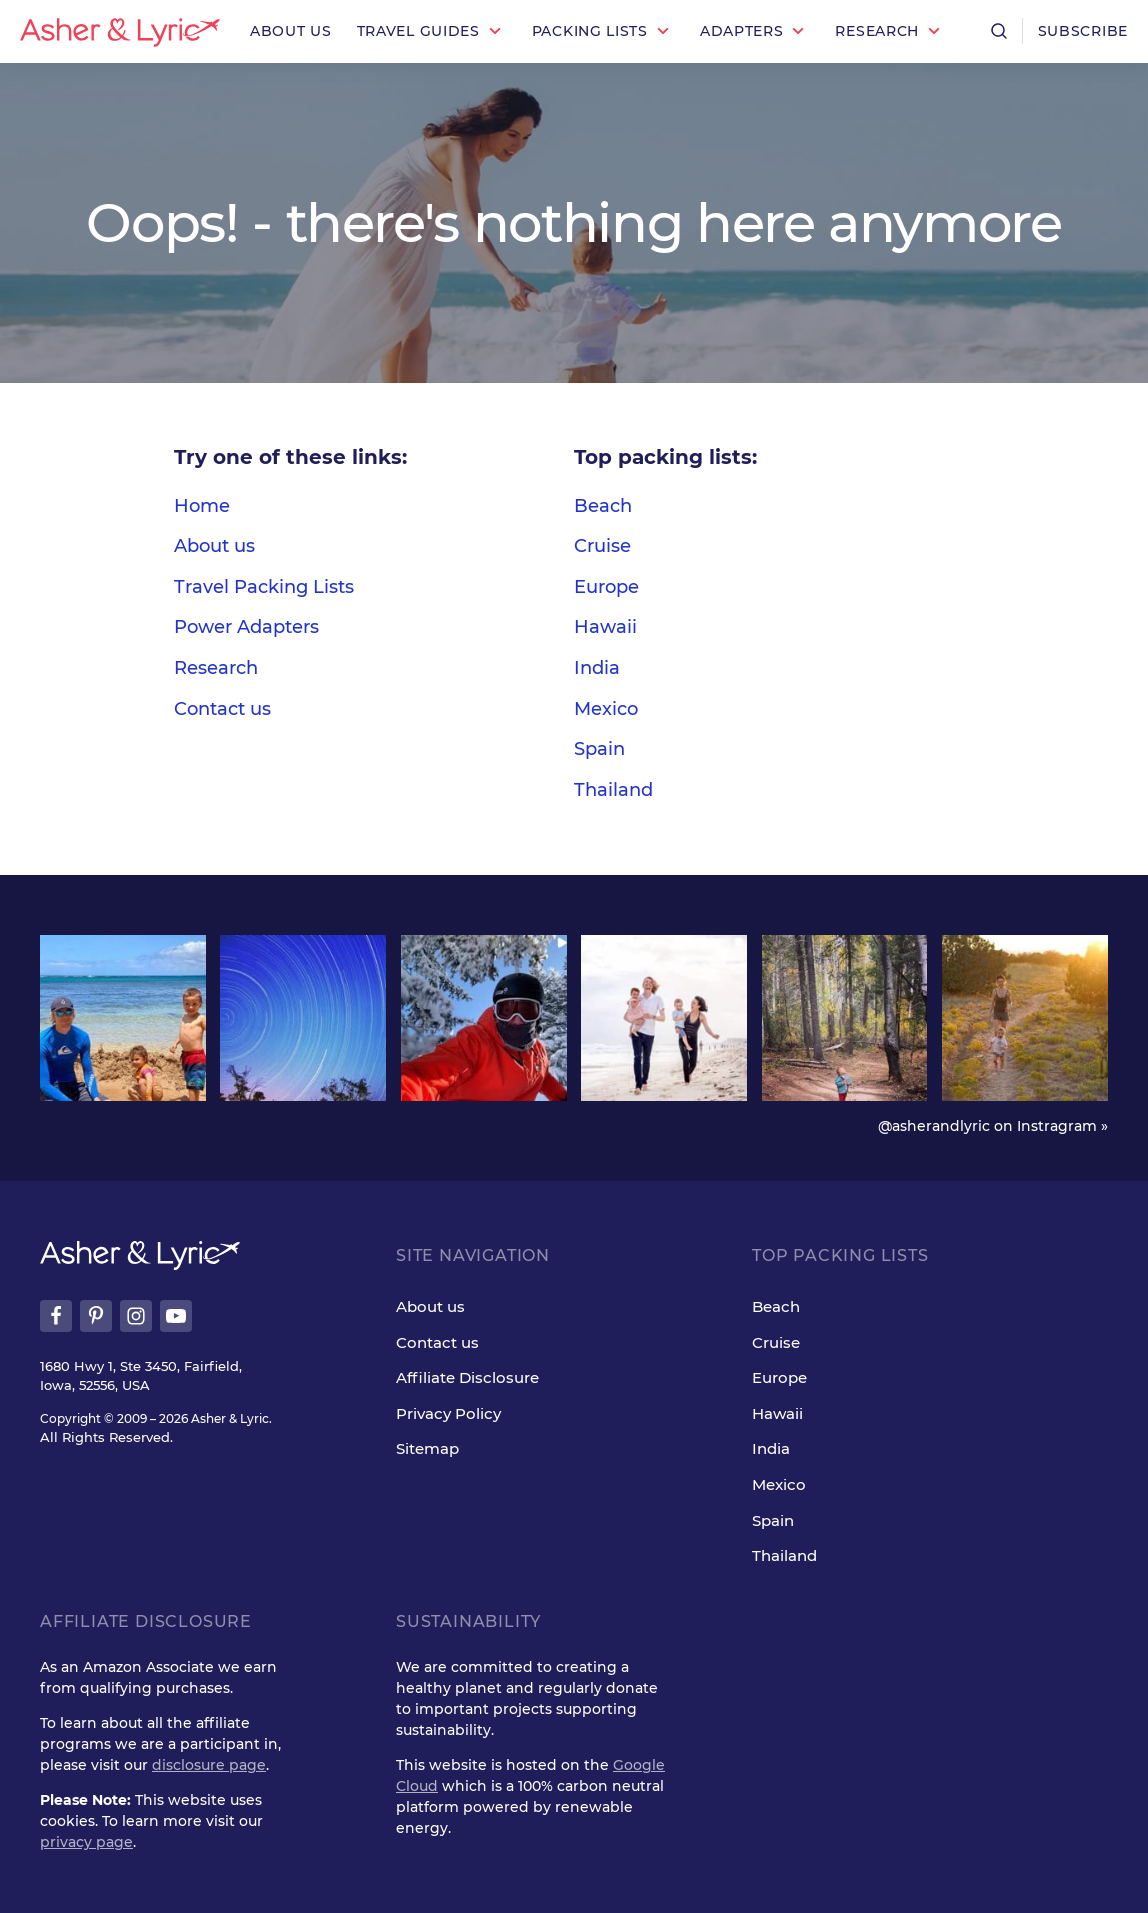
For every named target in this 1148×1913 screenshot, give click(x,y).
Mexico (606, 709)
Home (202, 506)
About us (214, 546)
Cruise (602, 546)
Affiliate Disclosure (467, 1377)
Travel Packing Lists (264, 587)
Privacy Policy (448, 1413)
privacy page (86, 1842)
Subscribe (1083, 31)
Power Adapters (246, 627)
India (597, 668)
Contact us (222, 709)
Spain (599, 749)
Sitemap (427, 1448)
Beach (603, 506)
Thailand (613, 790)
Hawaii (605, 627)
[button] (432, 31)
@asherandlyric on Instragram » (993, 1126)
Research (216, 668)
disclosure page (209, 1765)
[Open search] (999, 31)
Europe (606, 587)
